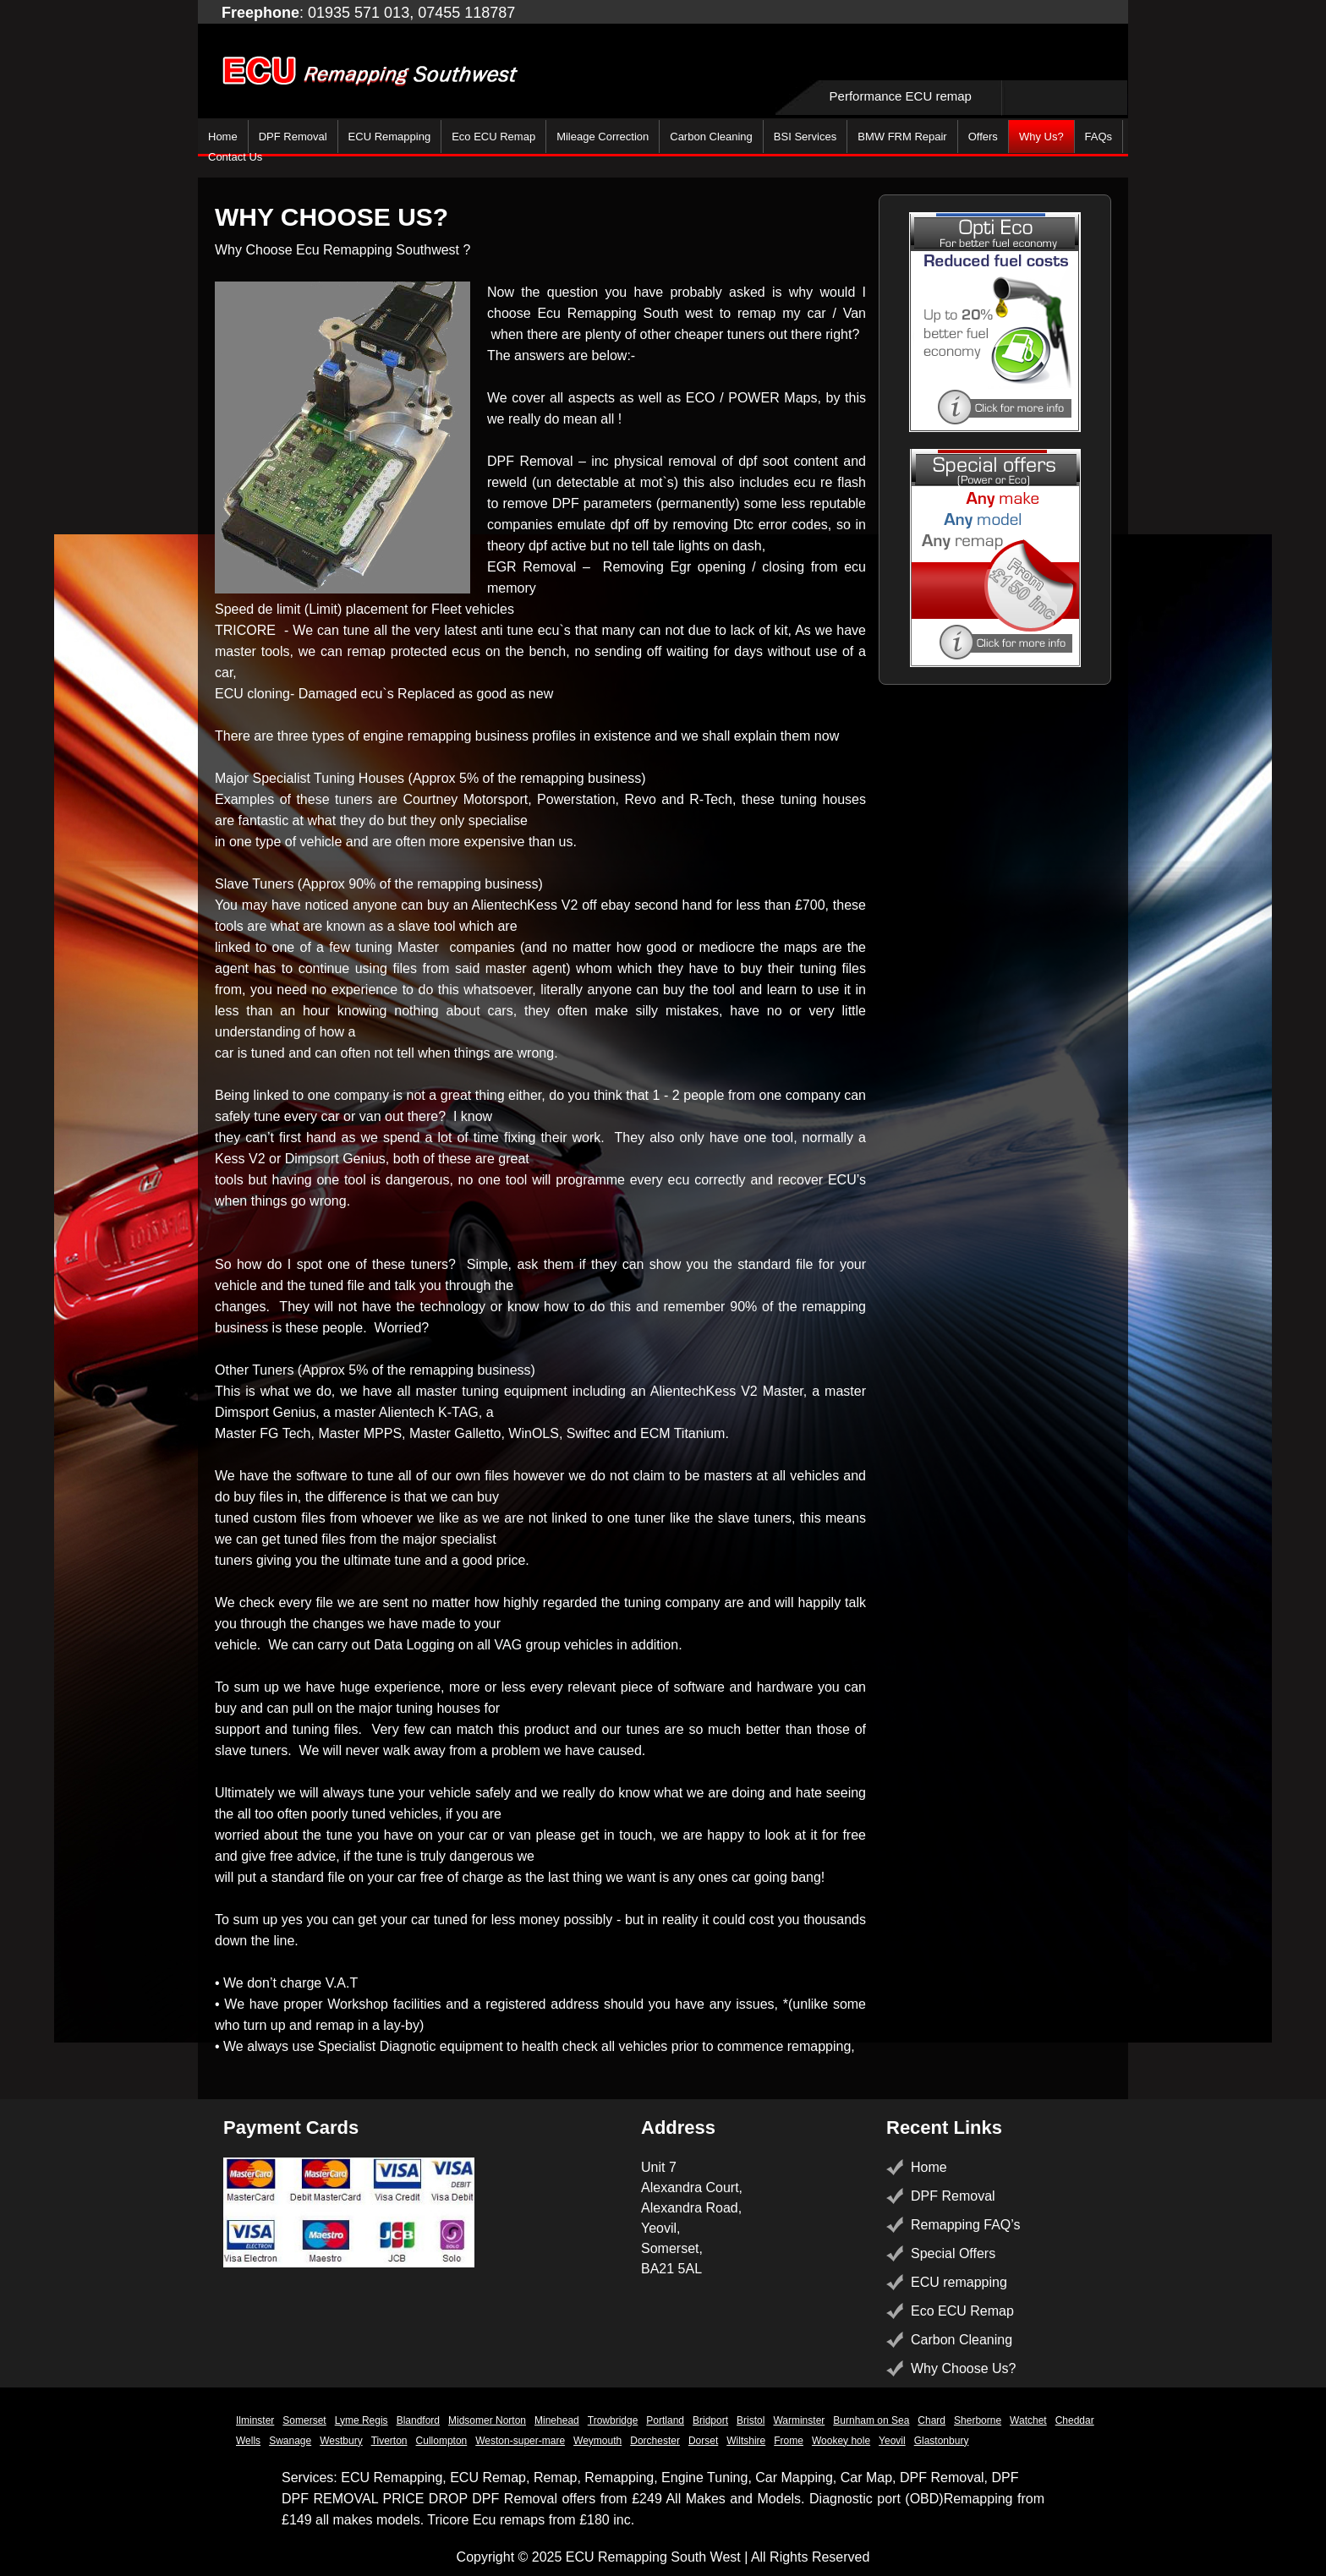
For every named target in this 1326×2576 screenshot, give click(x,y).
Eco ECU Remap (493, 136)
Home (223, 136)
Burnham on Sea (871, 2420)
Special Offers (953, 2253)
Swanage (290, 2441)
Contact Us (235, 156)
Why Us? (1041, 136)
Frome (788, 2441)
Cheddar (1074, 2420)
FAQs (1099, 136)
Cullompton (442, 2441)
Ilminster (255, 2420)
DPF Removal (293, 136)
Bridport (710, 2420)
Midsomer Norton (487, 2420)
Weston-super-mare (520, 2441)
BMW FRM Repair (902, 136)
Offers (983, 136)
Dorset (703, 2441)
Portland (665, 2420)
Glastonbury (941, 2441)
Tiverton (389, 2441)
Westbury (341, 2441)
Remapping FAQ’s (966, 2225)
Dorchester (655, 2441)
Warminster (799, 2420)
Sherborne (977, 2420)
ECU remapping (959, 2282)
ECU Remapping (389, 136)
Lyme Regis (361, 2420)
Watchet (1028, 2420)
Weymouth (597, 2441)
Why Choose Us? (963, 2368)
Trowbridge (613, 2420)
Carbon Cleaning (711, 136)
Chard (931, 2420)
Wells (248, 2441)
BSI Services (805, 136)
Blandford (418, 2420)
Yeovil (892, 2441)
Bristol (750, 2420)
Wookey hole (841, 2441)
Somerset (304, 2420)
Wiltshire (745, 2441)
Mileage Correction (602, 136)
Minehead (556, 2420)
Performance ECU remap (901, 96)
